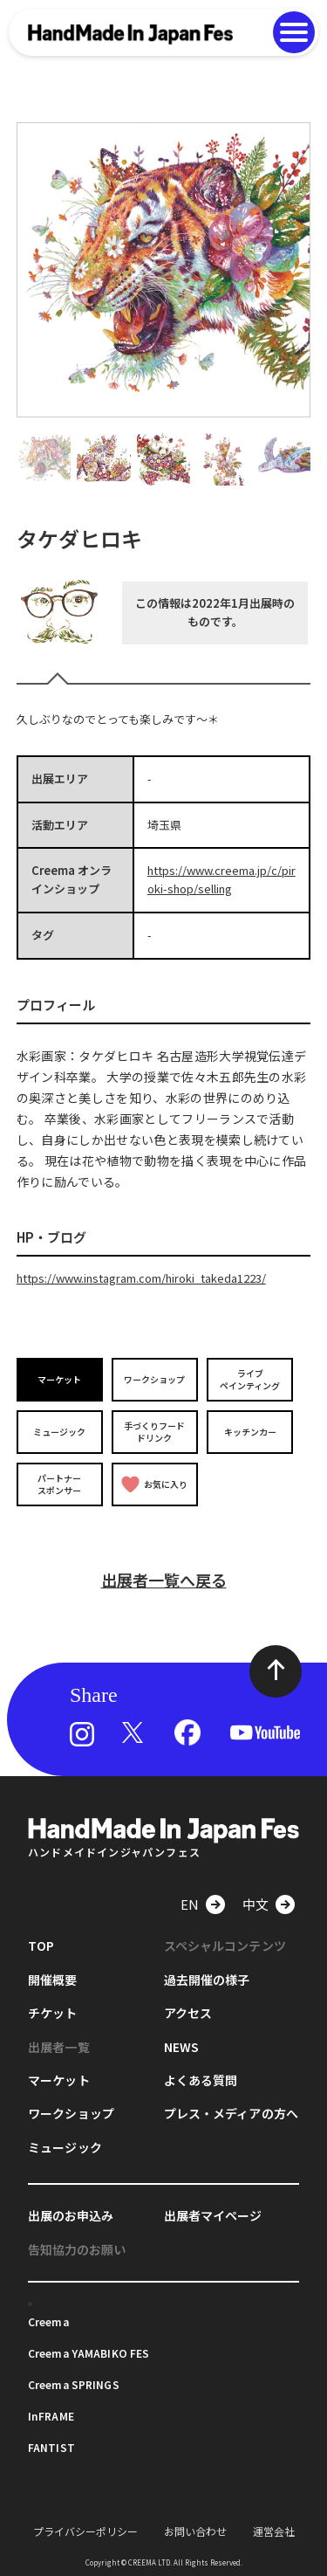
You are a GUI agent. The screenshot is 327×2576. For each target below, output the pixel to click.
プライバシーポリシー (85, 2531)
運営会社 (274, 2531)
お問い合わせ (195, 2531)
